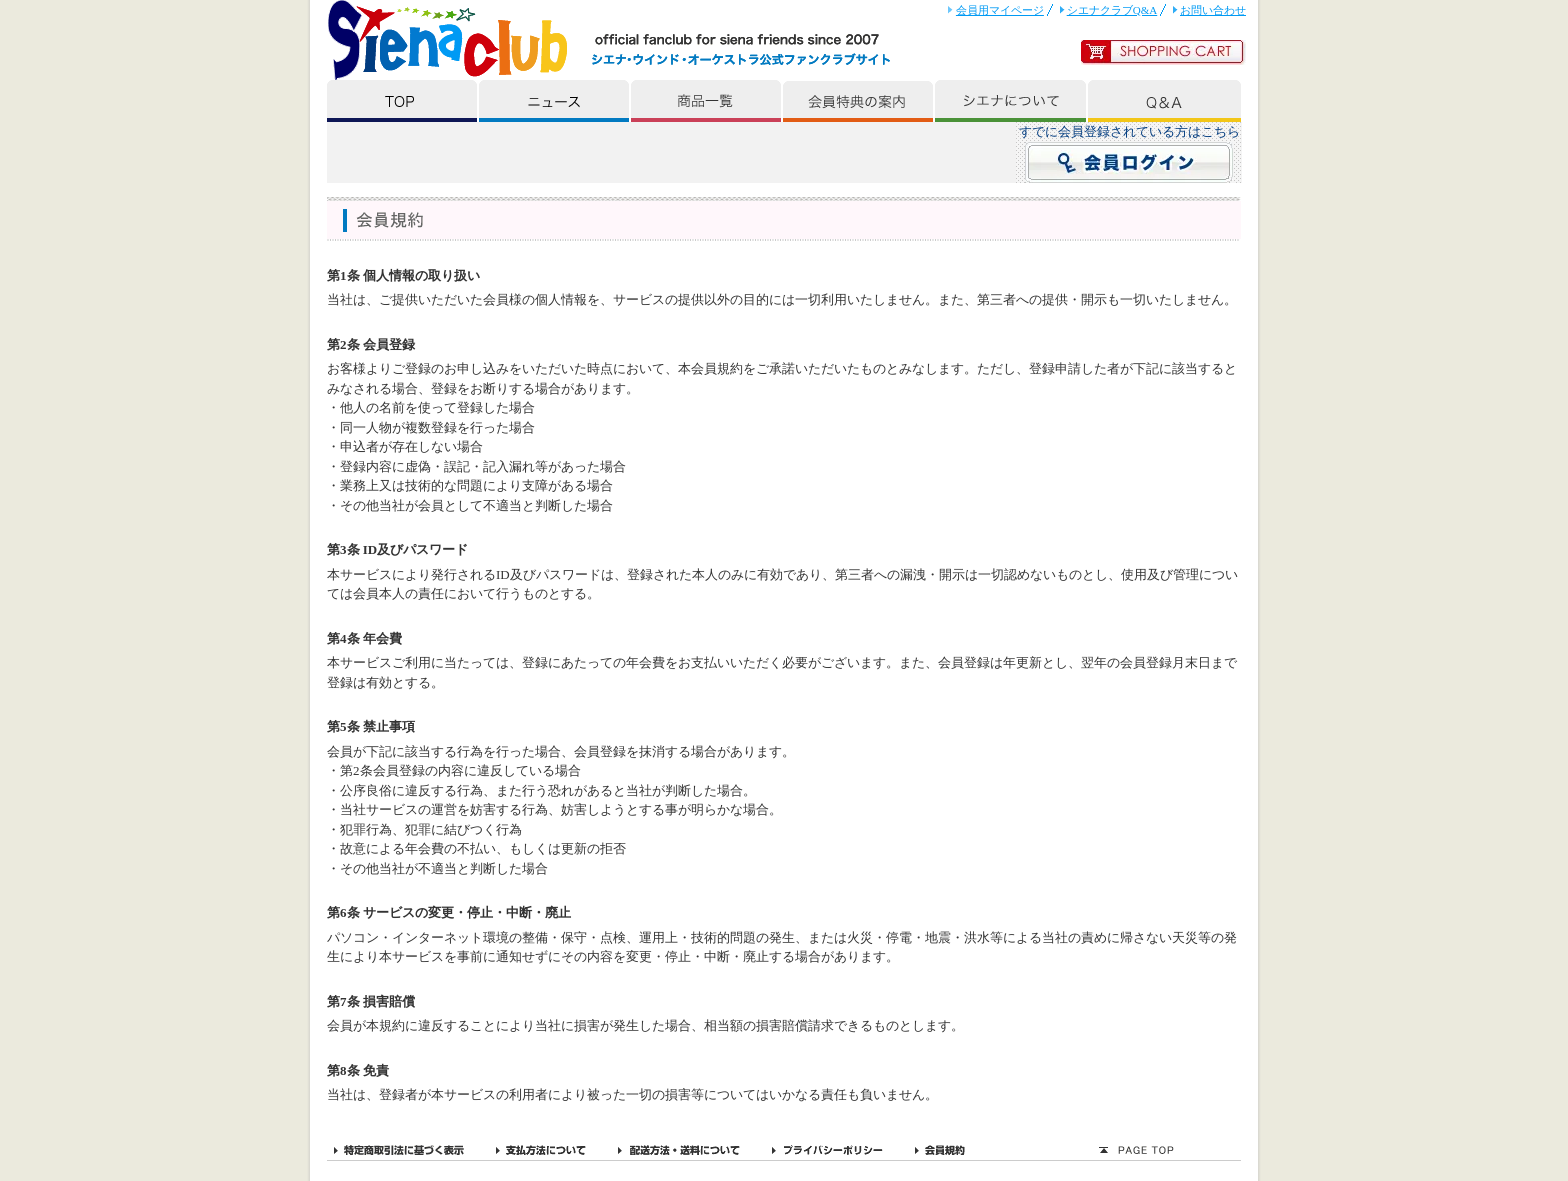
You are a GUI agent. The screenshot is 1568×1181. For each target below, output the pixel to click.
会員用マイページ (1000, 10)
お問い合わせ (1213, 10)
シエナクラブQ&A (1112, 10)
